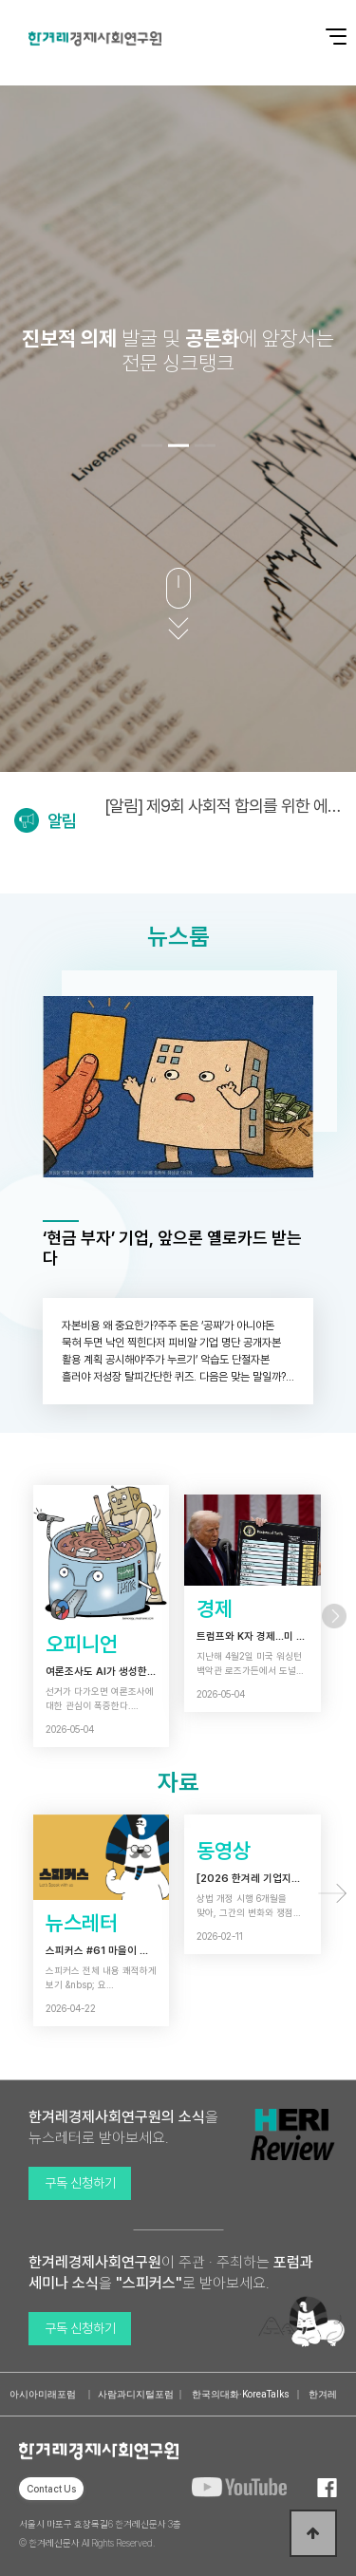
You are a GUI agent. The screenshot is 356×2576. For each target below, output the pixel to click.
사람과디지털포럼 (136, 2394)
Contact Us (51, 2488)
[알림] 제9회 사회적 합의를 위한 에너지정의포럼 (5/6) (223, 806)
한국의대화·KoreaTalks (241, 2394)
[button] (151, 445)
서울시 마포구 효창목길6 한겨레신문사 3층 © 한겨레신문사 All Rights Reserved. (100, 2533)
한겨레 (323, 2394)
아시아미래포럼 (42, 2394)
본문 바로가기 (0, 0)
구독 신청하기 (80, 2183)
